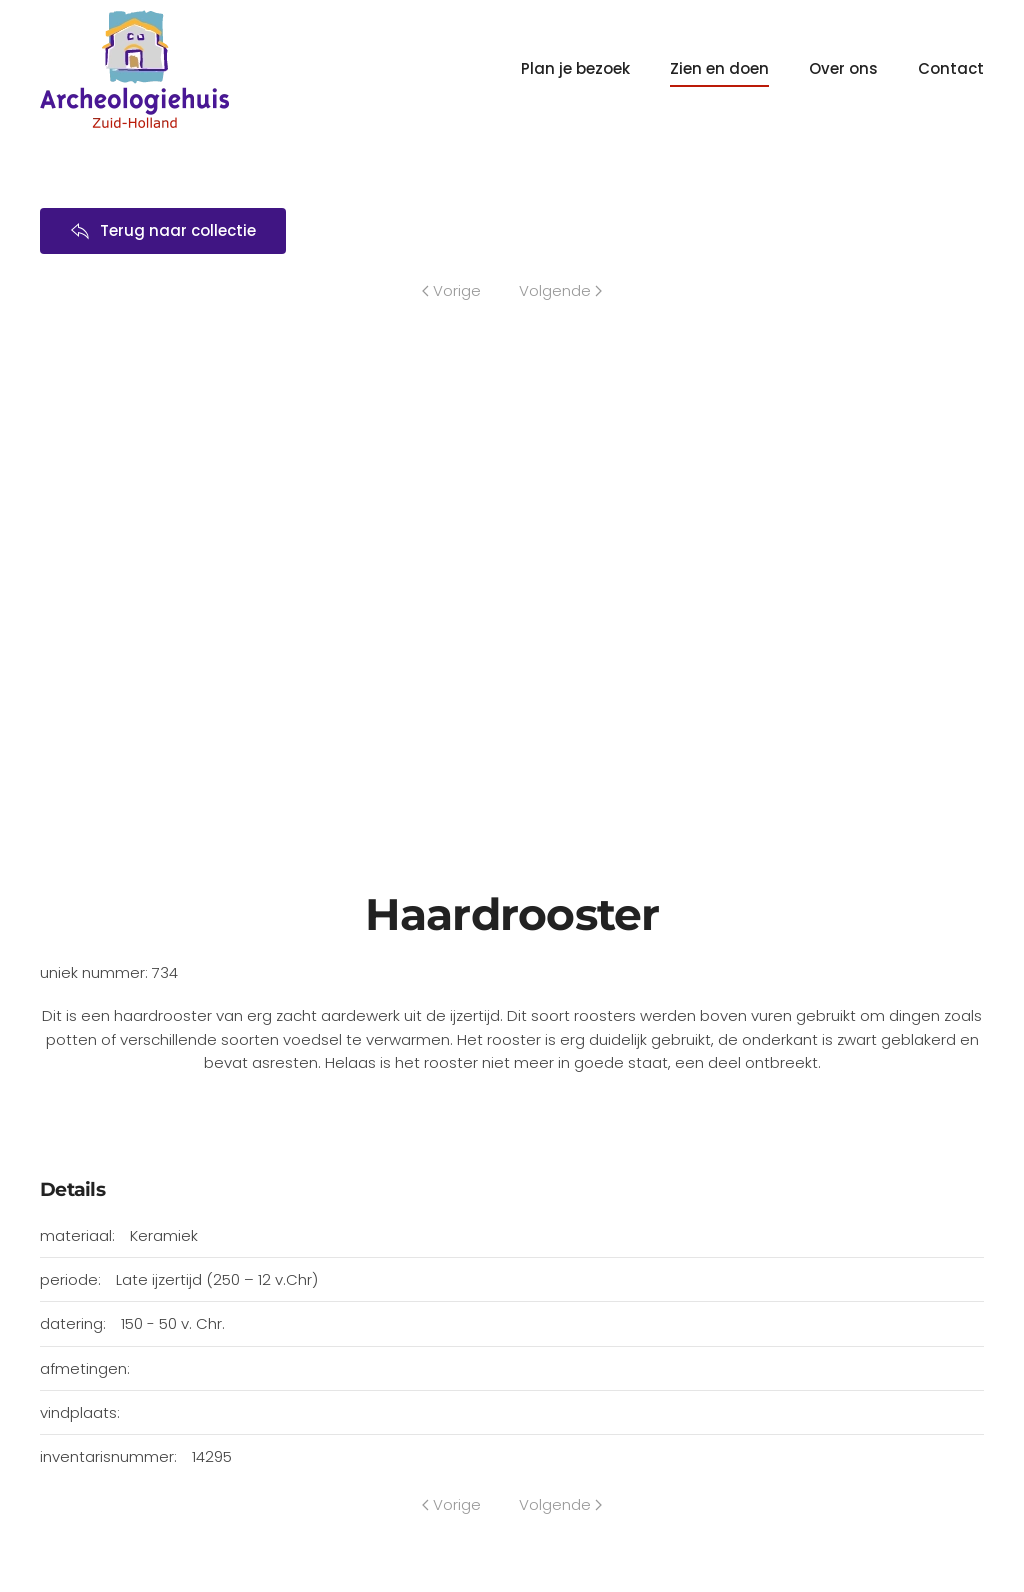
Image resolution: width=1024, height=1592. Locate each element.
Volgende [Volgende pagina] (560, 290)
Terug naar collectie (163, 230)
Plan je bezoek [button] (575, 68)
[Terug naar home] (134, 69)
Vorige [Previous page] (451, 290)
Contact (951, 68)
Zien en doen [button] (719, 68)
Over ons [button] (843, 68)
